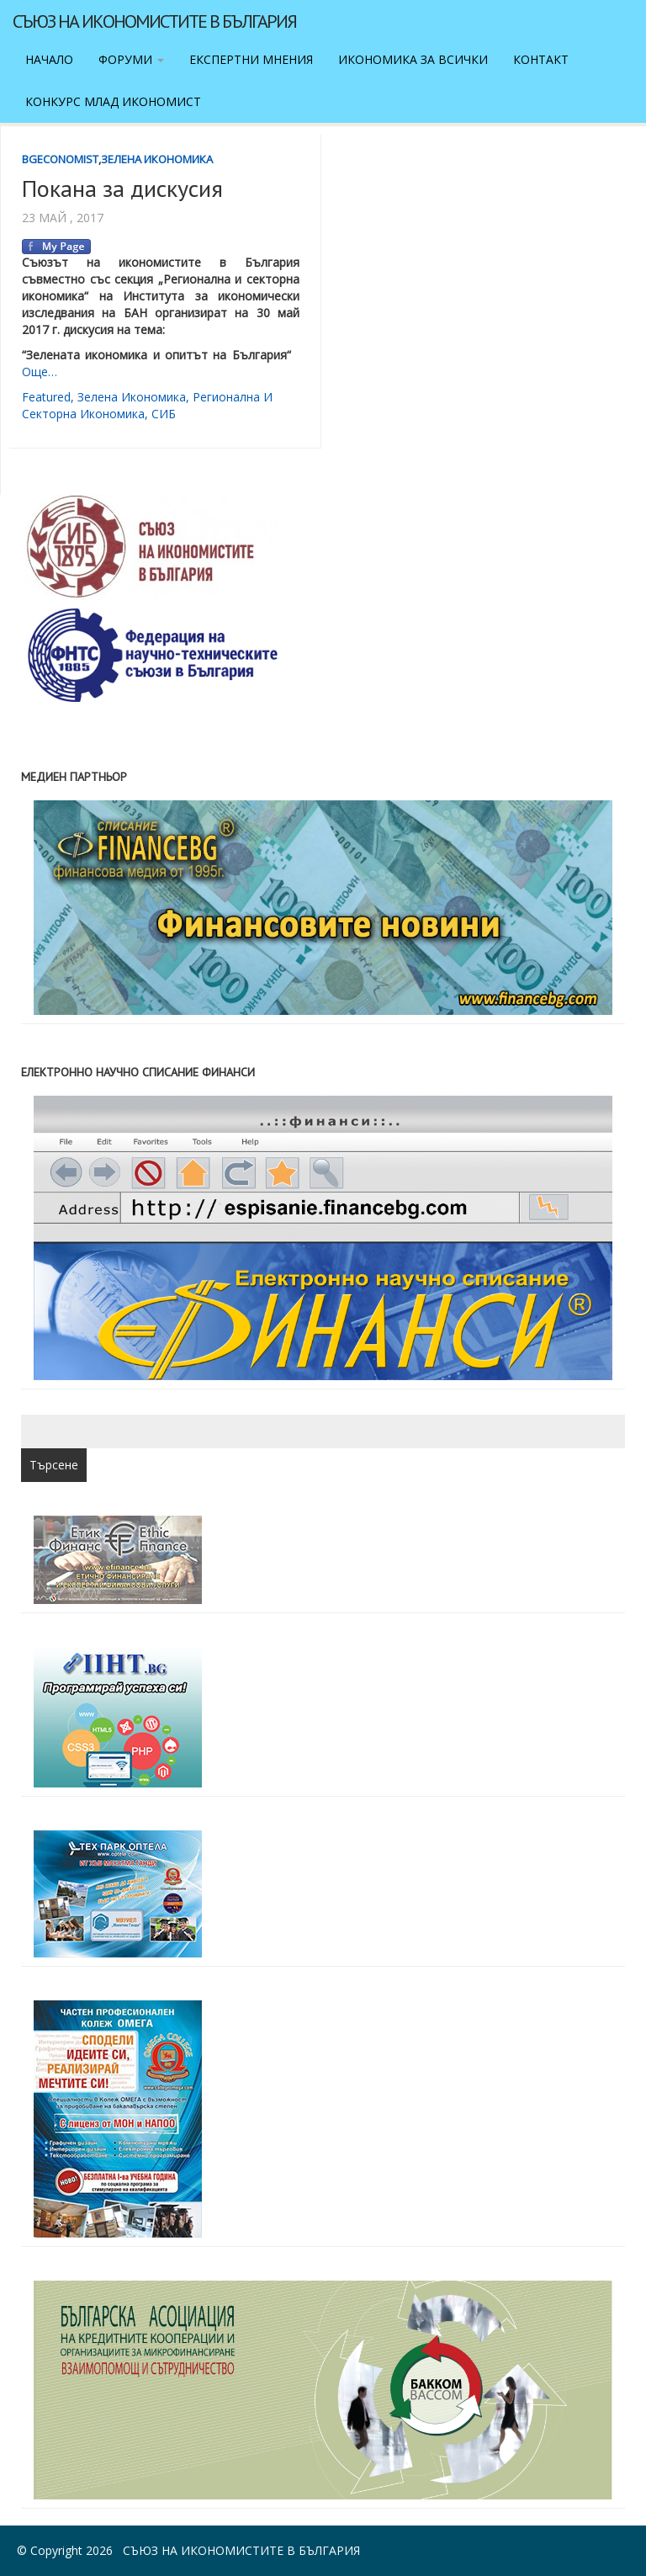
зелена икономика (131, 397)
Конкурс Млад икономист (113, 101)
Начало (49, 59)
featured (46, 397)
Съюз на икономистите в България (154, 21)
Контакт (541, 59)
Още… (39, 372)
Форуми (131, 59)
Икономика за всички (413, 59)
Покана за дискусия (122, 188)
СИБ (163, 414)
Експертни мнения (251, 59)
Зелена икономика (157, 159)
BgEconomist (60, 159)
